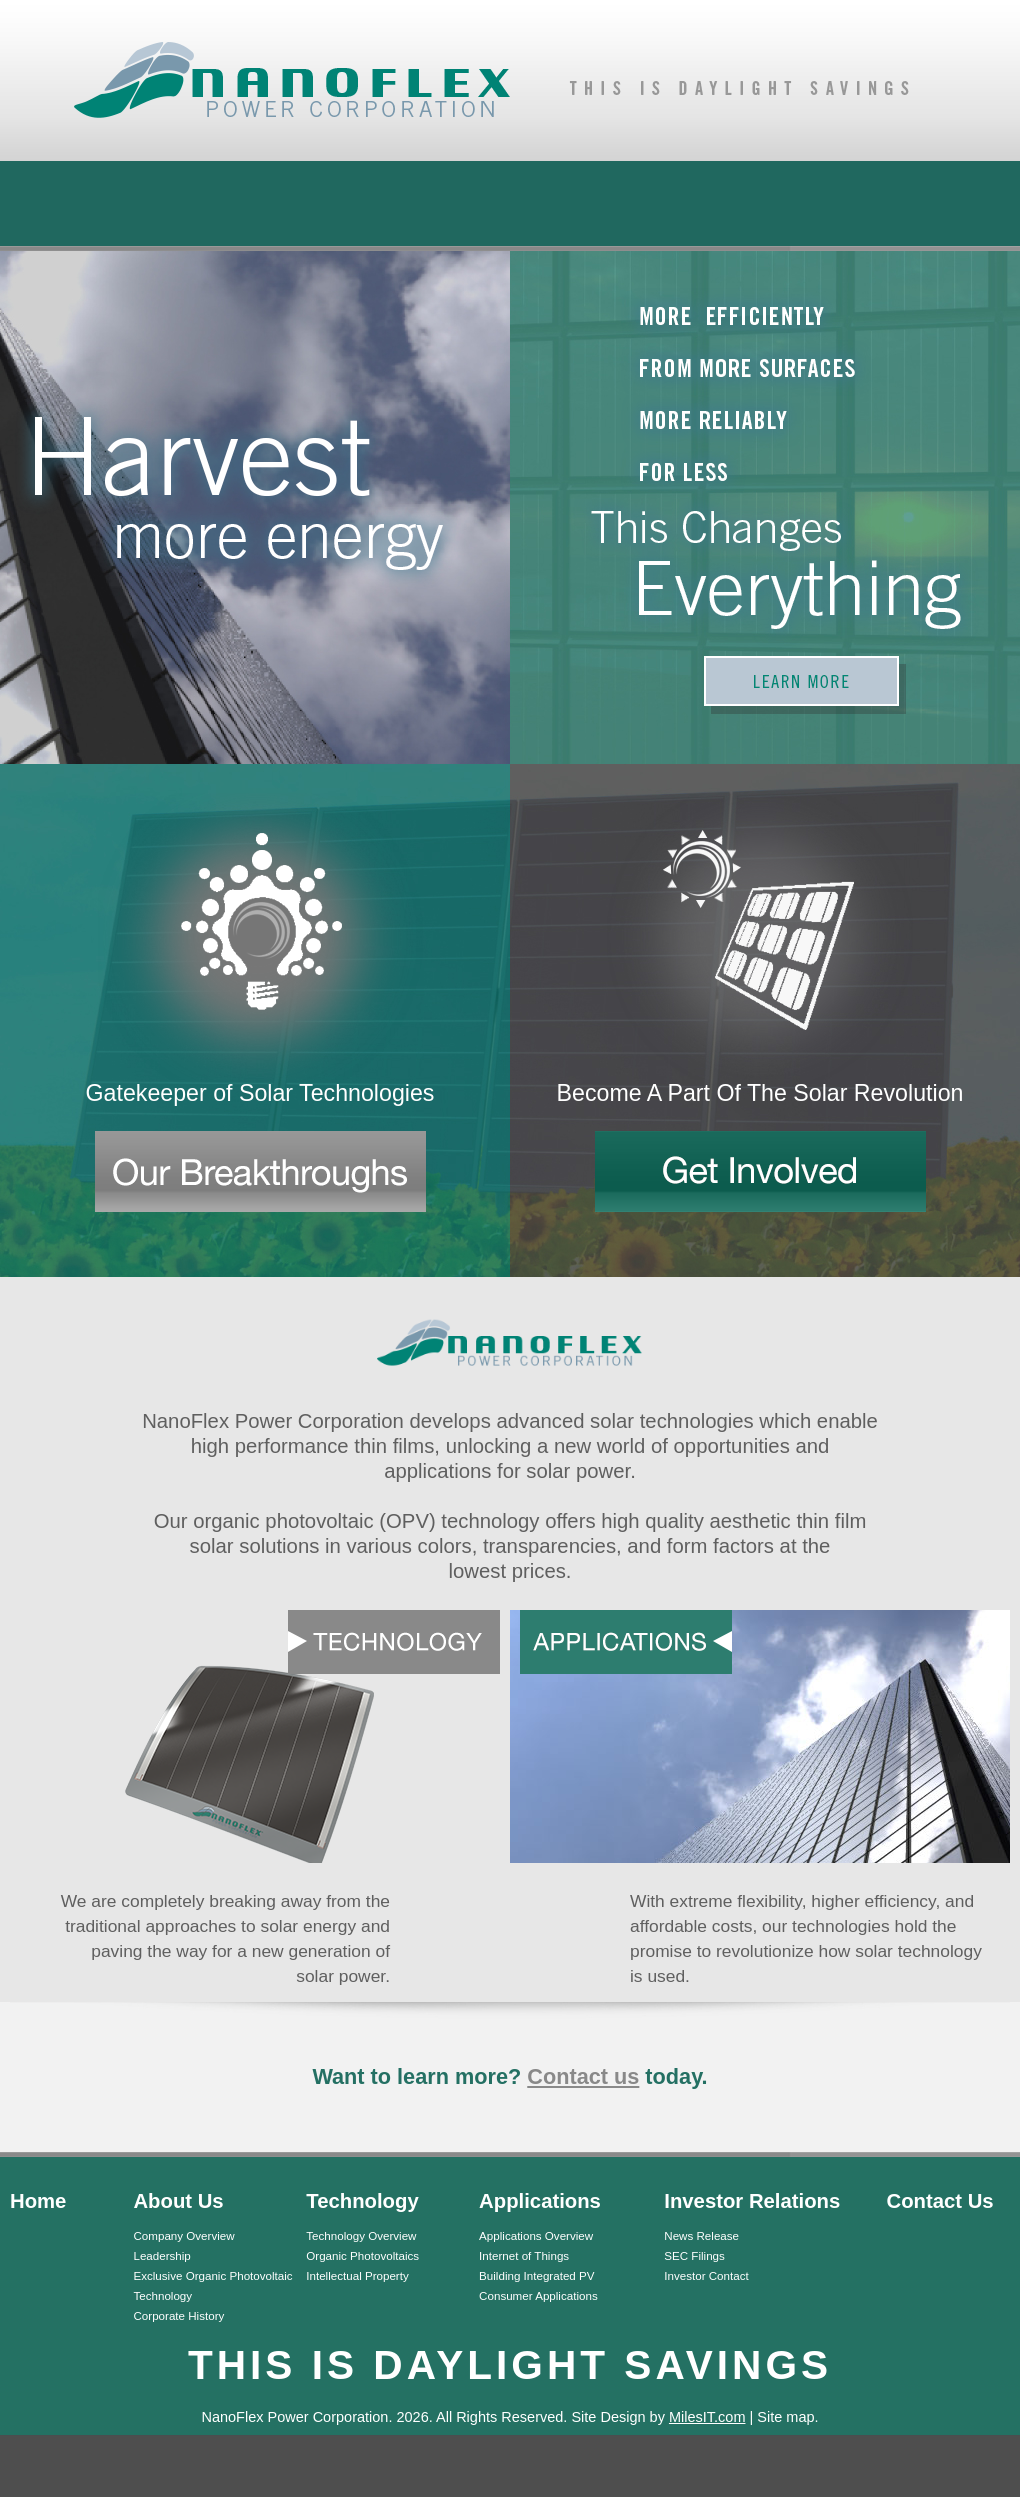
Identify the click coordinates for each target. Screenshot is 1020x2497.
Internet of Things (524, 2255)
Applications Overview (536, 2235)
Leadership (161, 2255)
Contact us (583, 2076)
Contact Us (940, 2201)
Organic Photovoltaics (362, 2255)
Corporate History (178, 2315)
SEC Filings (694, 2255)
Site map (785, 2417)
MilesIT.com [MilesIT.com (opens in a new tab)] (707, 2417)
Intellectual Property (357, 2275)
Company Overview (183, 2235)
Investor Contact (706, 2275)
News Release (701, 2235)
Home (38, 2201)
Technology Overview (361, 2235)
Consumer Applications (538, 2295)
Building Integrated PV (536, 2275)
